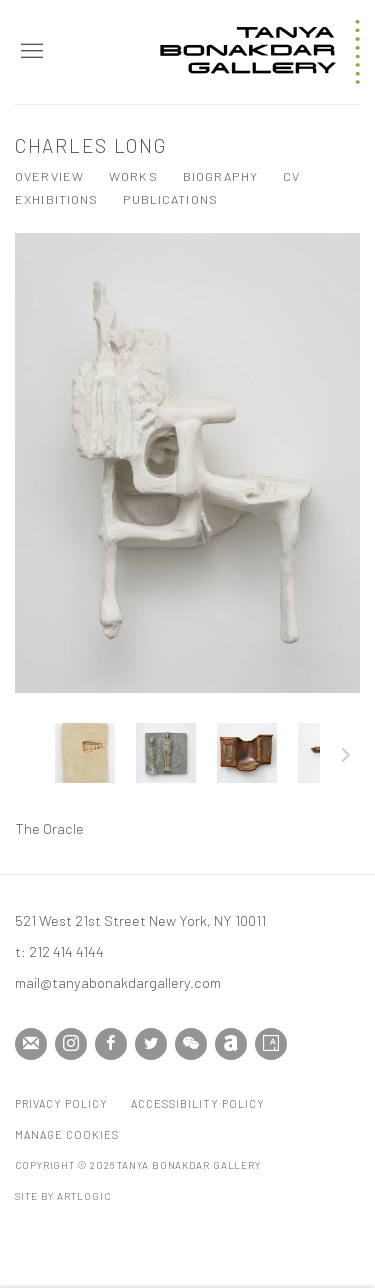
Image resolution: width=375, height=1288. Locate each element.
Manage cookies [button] (67, 1134)
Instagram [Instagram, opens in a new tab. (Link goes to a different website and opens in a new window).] (71, 1044)
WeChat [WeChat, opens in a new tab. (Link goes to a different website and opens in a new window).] (191, 1044)
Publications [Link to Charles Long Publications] (170, 199)
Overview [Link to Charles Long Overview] (49, 176)
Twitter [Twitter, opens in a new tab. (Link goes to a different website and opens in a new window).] (151, 1044)
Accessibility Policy (198, 1103)
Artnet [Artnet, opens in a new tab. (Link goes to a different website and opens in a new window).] (231, 1044)
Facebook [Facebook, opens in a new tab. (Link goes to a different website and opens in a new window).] (111, 1044)
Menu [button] (30, 52)
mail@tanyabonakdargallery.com (118, 982)
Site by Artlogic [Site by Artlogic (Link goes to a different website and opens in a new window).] (62, 1196)
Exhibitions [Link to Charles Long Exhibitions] (56, 199)
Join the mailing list (31, 1044)
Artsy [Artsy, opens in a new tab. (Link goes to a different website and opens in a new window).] (271, 1044)
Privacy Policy (61, 1103)
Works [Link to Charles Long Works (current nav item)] (133, 176)
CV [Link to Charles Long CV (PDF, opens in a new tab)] (291, 176)
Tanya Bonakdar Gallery (260, 52)
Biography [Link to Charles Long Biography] (220, 176)
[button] (85, 753)
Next (346, 758)
